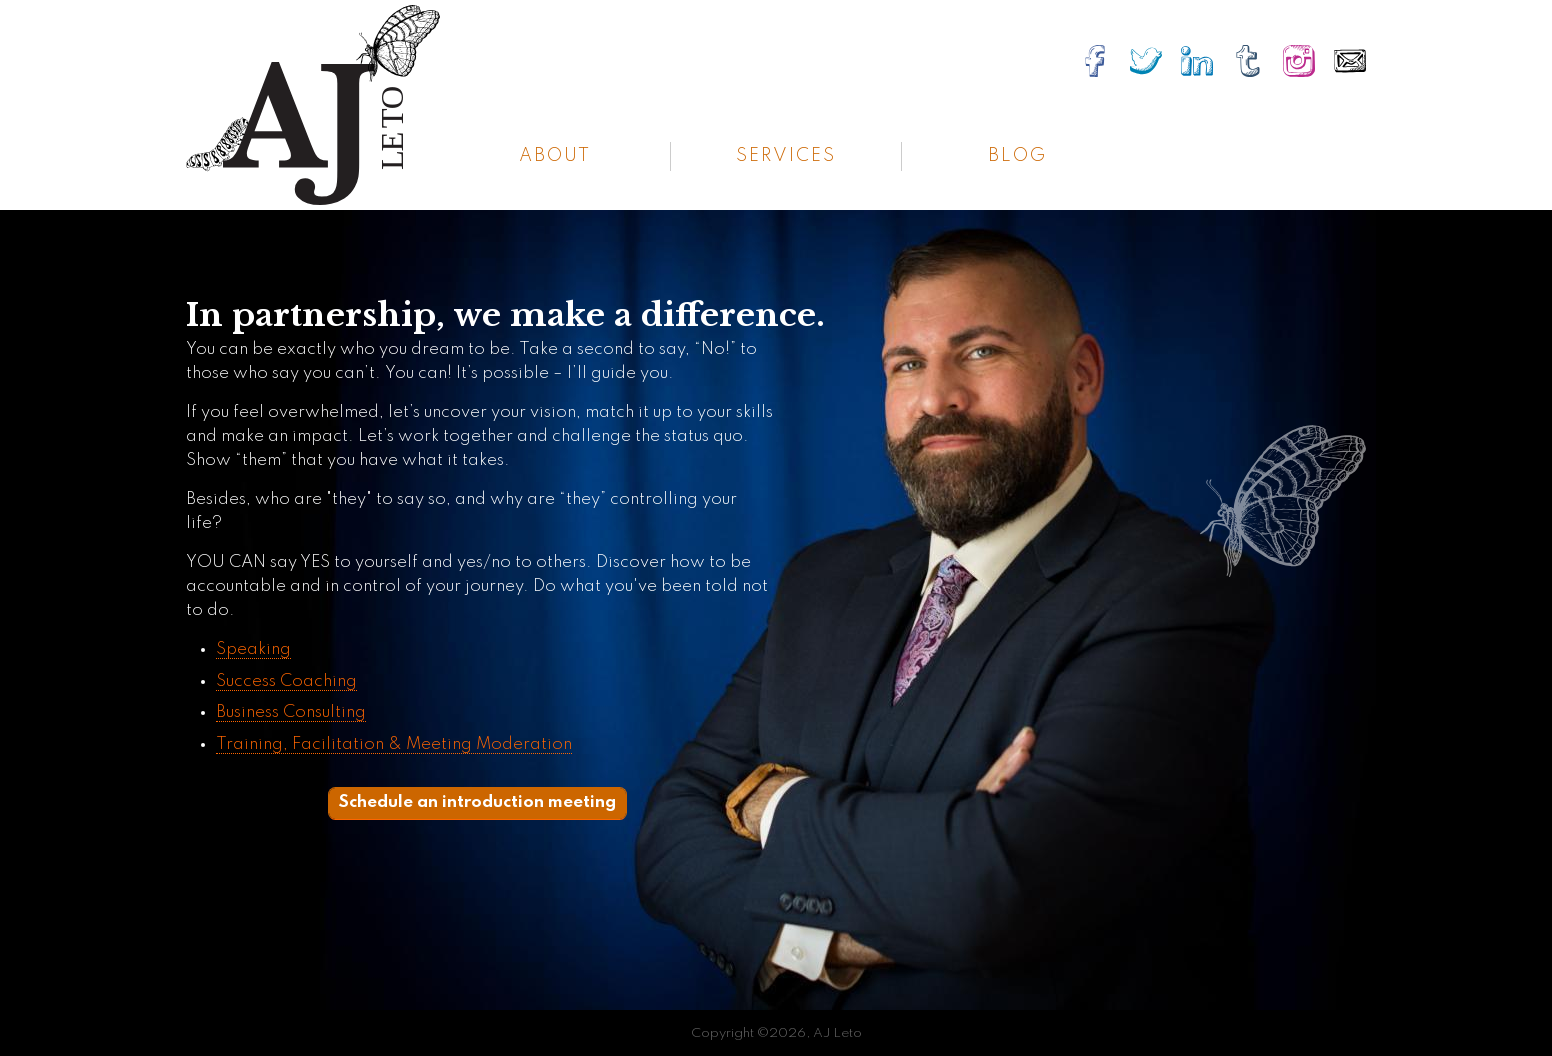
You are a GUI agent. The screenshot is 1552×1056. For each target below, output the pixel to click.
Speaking (253, 649)
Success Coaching (286, 681)
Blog (1017, 156)
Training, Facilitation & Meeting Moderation (394, 744)
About (555, 156)
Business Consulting (291, 712)
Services (786, 156)
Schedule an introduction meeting (477, 802)
